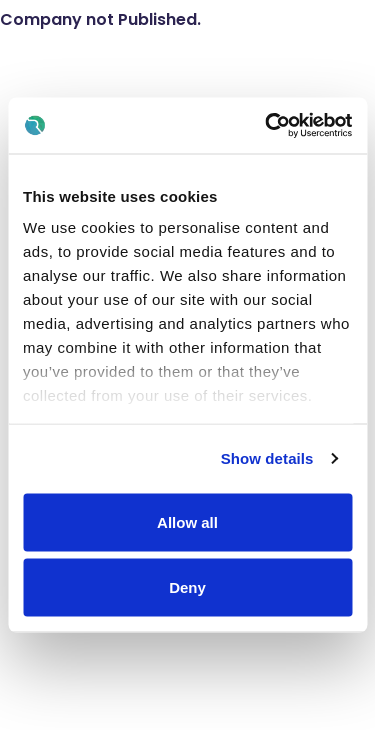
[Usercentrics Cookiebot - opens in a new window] (267, 126)
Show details (267, 458)
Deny (187, 587)
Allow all (187, 521)
